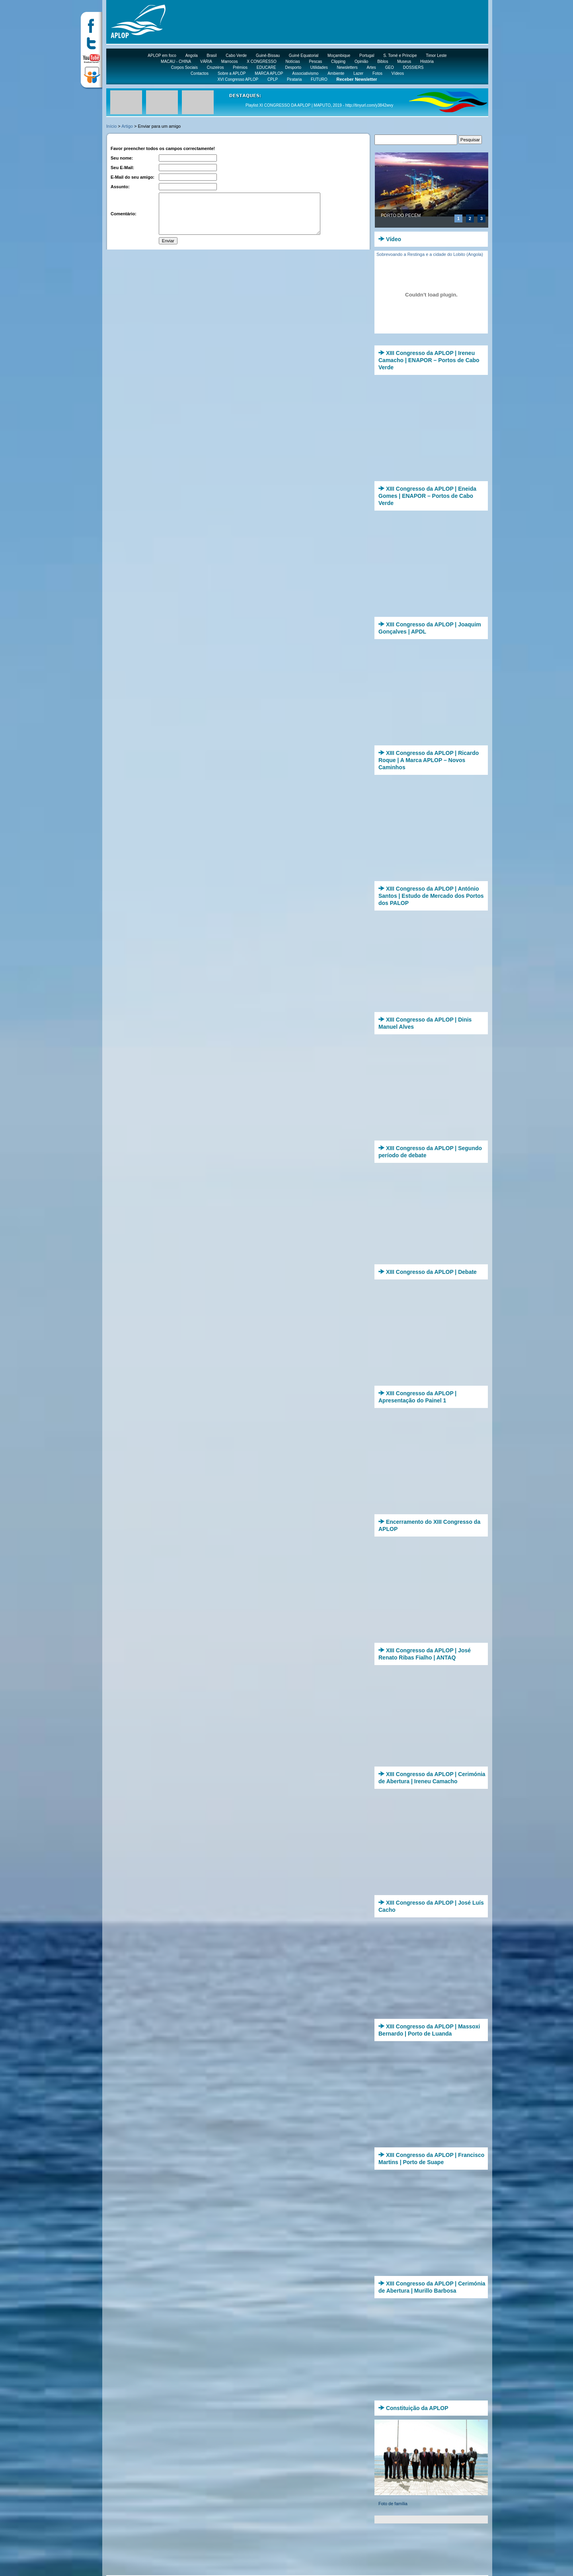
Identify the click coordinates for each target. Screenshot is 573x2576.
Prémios (240, 67)
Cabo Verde (236, 55)
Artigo (127, 126)
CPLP (272, 79)
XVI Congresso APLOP (237, 79)
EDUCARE (266, 67)
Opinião (361, 61)
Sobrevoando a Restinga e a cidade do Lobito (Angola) (429, 254)
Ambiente (335, 73)
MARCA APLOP (269, 73)
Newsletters (347, 67)
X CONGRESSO (261, 61)
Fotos (377, 73)
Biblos (382, 61)
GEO (389, 67)
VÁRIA (206, 61)
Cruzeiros (215, 67)
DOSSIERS (413, 67)
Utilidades (319, 67)
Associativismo (305, 73)
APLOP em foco (162, 55)
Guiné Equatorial (304, 55)
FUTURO (319, 79)
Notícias (293, 61)
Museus (404, 61)
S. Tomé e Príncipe (400, 55)
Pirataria (294, 79)
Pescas (315, 61)
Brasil (212, 55)
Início (111, 126)
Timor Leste (436, 55)
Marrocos (229, 61)
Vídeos (398, 73)
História (427, 61)
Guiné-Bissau (268, 55)
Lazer (358, 73)
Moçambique (338, 55)
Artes (371, 67)
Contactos (200, 73)
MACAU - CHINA (176, 61)
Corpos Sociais (184, 67)
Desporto (293, 67)
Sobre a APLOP (232, 73)
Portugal (366, 55)
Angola (191, 55)
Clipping (338, 61)
